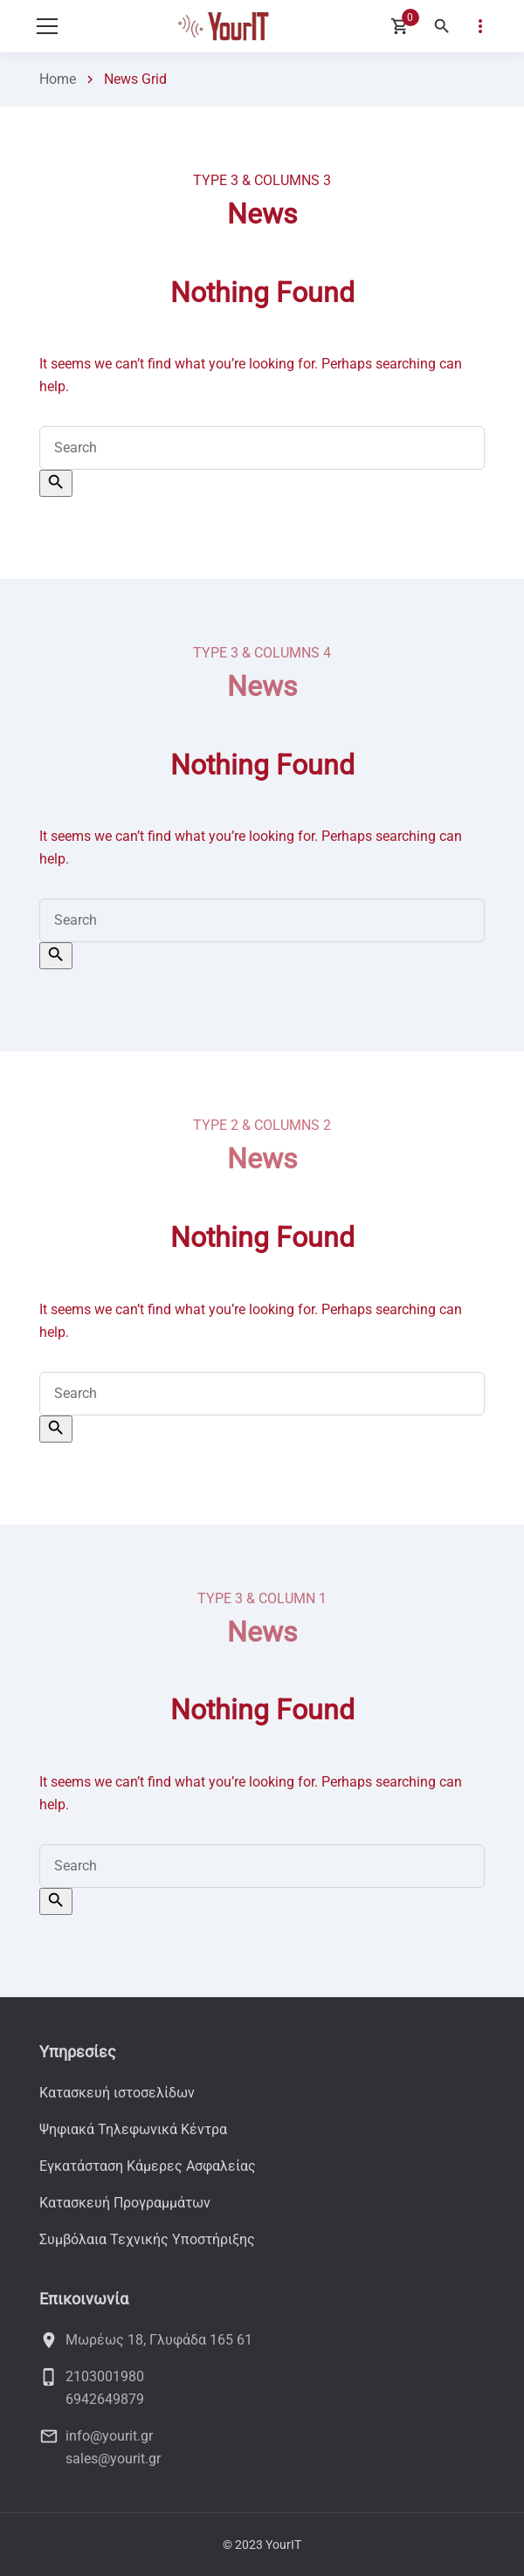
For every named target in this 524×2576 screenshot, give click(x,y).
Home (57, 79)
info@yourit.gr (109, 2436)
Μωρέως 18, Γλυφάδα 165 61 (159, 2339)
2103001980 (105, 2376)
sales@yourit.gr (113, 2458)
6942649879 (105, 2399)
